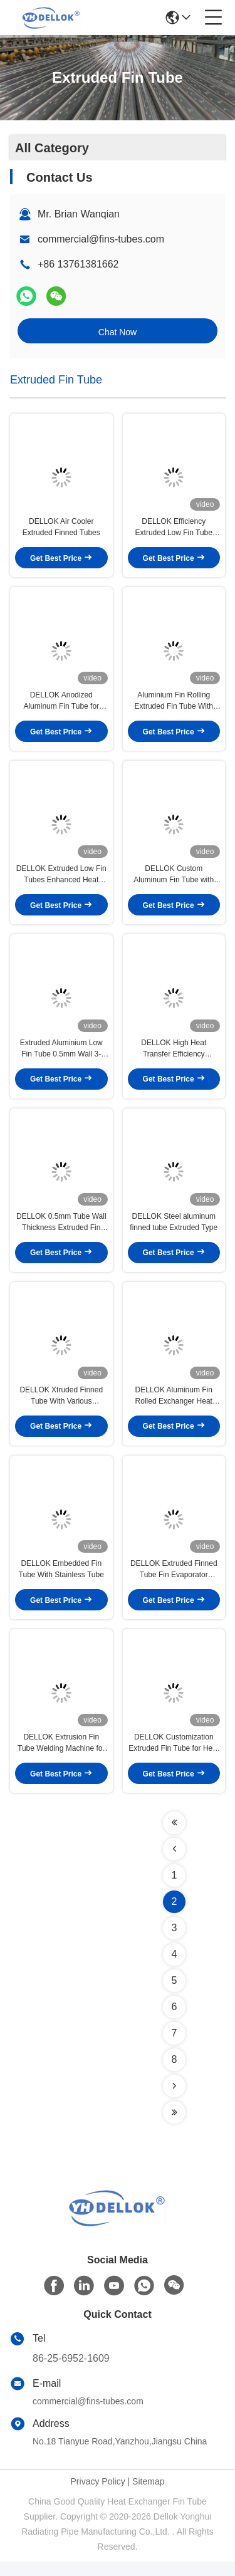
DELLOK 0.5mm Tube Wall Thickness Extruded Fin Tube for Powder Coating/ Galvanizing (61, 1231)
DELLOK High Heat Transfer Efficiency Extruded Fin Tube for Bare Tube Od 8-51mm (173, 1055)
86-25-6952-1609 (71, 2372)
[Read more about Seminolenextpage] (174, 1837)
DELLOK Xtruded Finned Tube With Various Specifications (61, 1406)
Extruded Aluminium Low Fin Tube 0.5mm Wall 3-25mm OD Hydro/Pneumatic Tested (61, 1055)
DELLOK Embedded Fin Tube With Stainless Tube (61, 1582)
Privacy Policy (98, 2496)
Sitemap (148, 2496)
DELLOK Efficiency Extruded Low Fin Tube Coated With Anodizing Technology (173, 529)
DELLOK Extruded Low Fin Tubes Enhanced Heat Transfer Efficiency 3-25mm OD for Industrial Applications (61, 880)
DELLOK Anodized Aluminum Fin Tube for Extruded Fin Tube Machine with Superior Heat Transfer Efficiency (61, 705)
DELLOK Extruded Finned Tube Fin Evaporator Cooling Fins (173, 1582)
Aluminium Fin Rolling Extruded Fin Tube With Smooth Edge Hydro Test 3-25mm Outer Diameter (174, 705)
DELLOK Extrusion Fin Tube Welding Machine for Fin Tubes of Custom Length (61, 1757)
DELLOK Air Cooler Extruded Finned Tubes (61, 529)
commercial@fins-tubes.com (101, 239)
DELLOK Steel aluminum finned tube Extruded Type (173, 1231)
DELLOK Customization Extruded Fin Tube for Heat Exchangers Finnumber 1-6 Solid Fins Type (173, 1757)
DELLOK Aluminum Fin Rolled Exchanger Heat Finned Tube (173, 1406)
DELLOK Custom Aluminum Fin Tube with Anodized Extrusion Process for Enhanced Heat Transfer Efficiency (174, 880)
